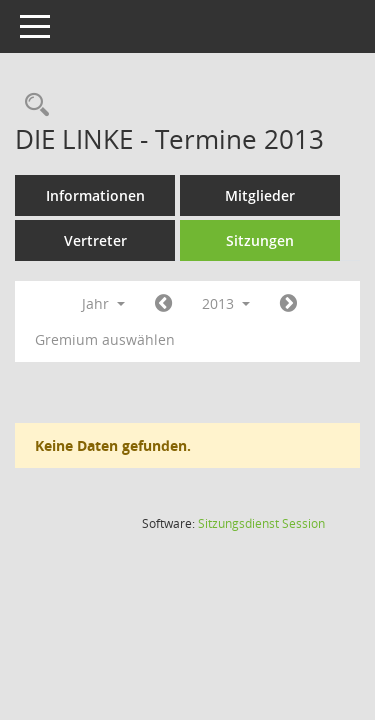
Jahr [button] (103, 303)
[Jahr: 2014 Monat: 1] (288, 304)
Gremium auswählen (105, 339)
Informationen (95, 195)
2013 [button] (226, 303)
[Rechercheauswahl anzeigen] (32, 105)
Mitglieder (260, 195)
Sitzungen (260, 240)
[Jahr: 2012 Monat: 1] (163, 304)
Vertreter (95, 240)
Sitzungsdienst (261, 523)
